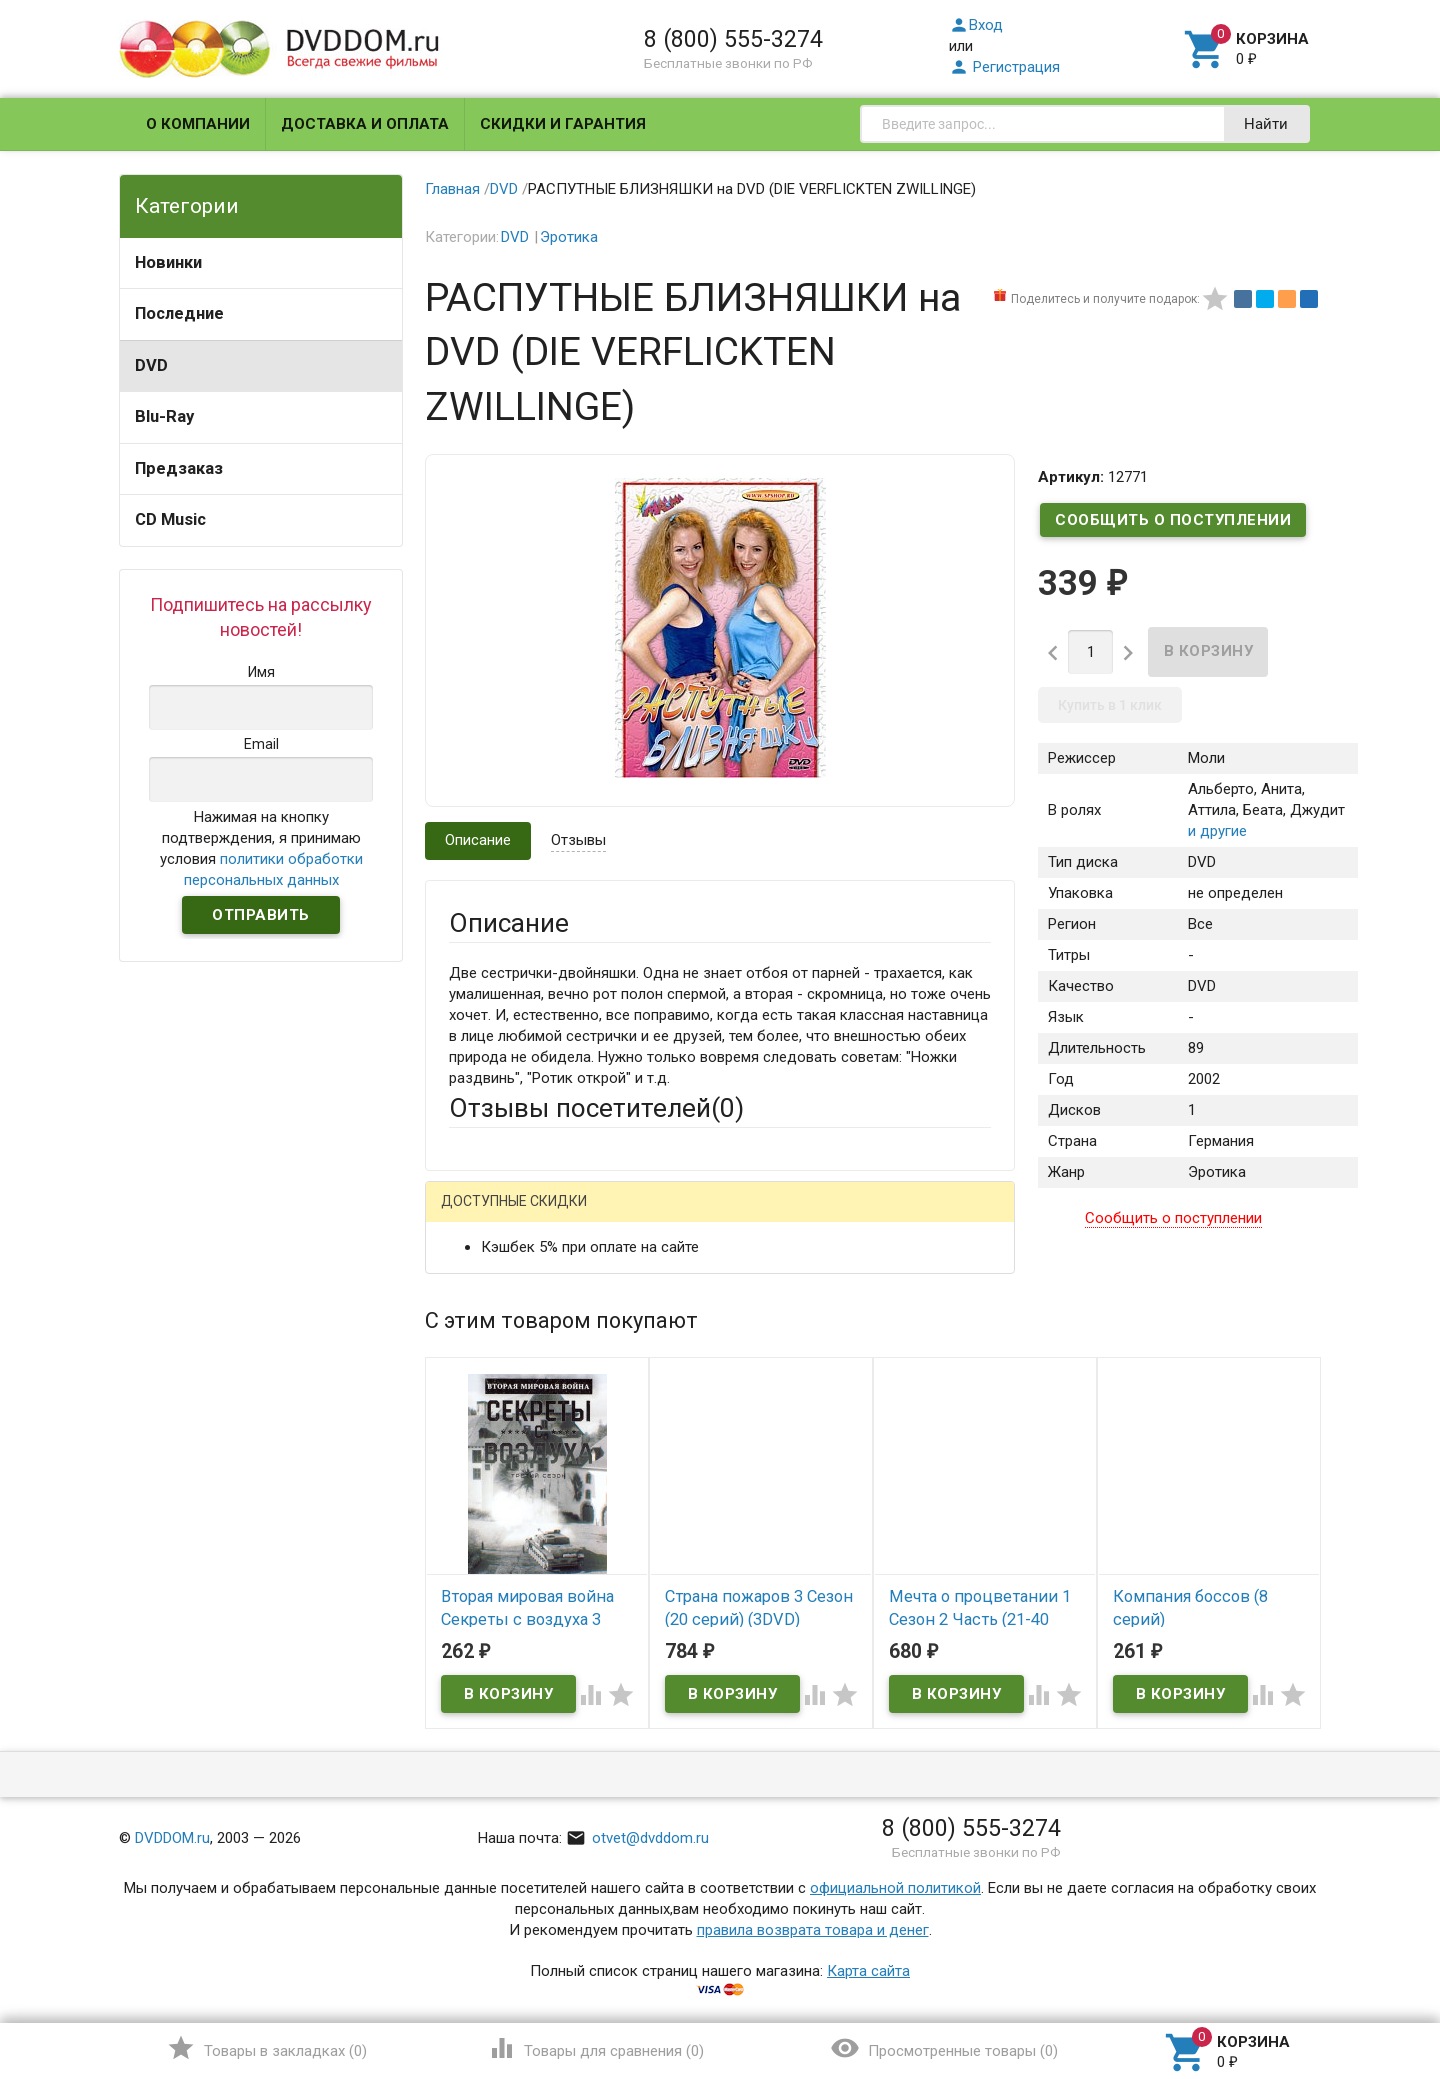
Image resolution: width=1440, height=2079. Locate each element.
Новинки (168, 262)
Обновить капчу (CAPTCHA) (702, 1746)
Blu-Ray (164, 416)
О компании (198, 124)
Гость (475, 1215)
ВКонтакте (698, 1217)
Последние (179, 313)
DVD (151, 365)
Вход (976, 25)
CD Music (170, 519)
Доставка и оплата (365, 124)
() (266, 2048)
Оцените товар (499, 1473)
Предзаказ (179, 468)
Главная (452, 189)
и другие (1217, 831)
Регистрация (1004, 67)
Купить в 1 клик (1110, 705)
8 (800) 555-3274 (733, 39)
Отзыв (471, 1507)
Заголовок (486, 1418)
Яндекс (822, 1217)
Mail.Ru (577, 1217)
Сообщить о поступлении (1173, 520)
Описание (478, 840)
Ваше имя (482, 1287)
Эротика (569, 237)
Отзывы (578, 840)
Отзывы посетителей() (596, 1108)
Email (466, 1342)
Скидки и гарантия (563, 124)
